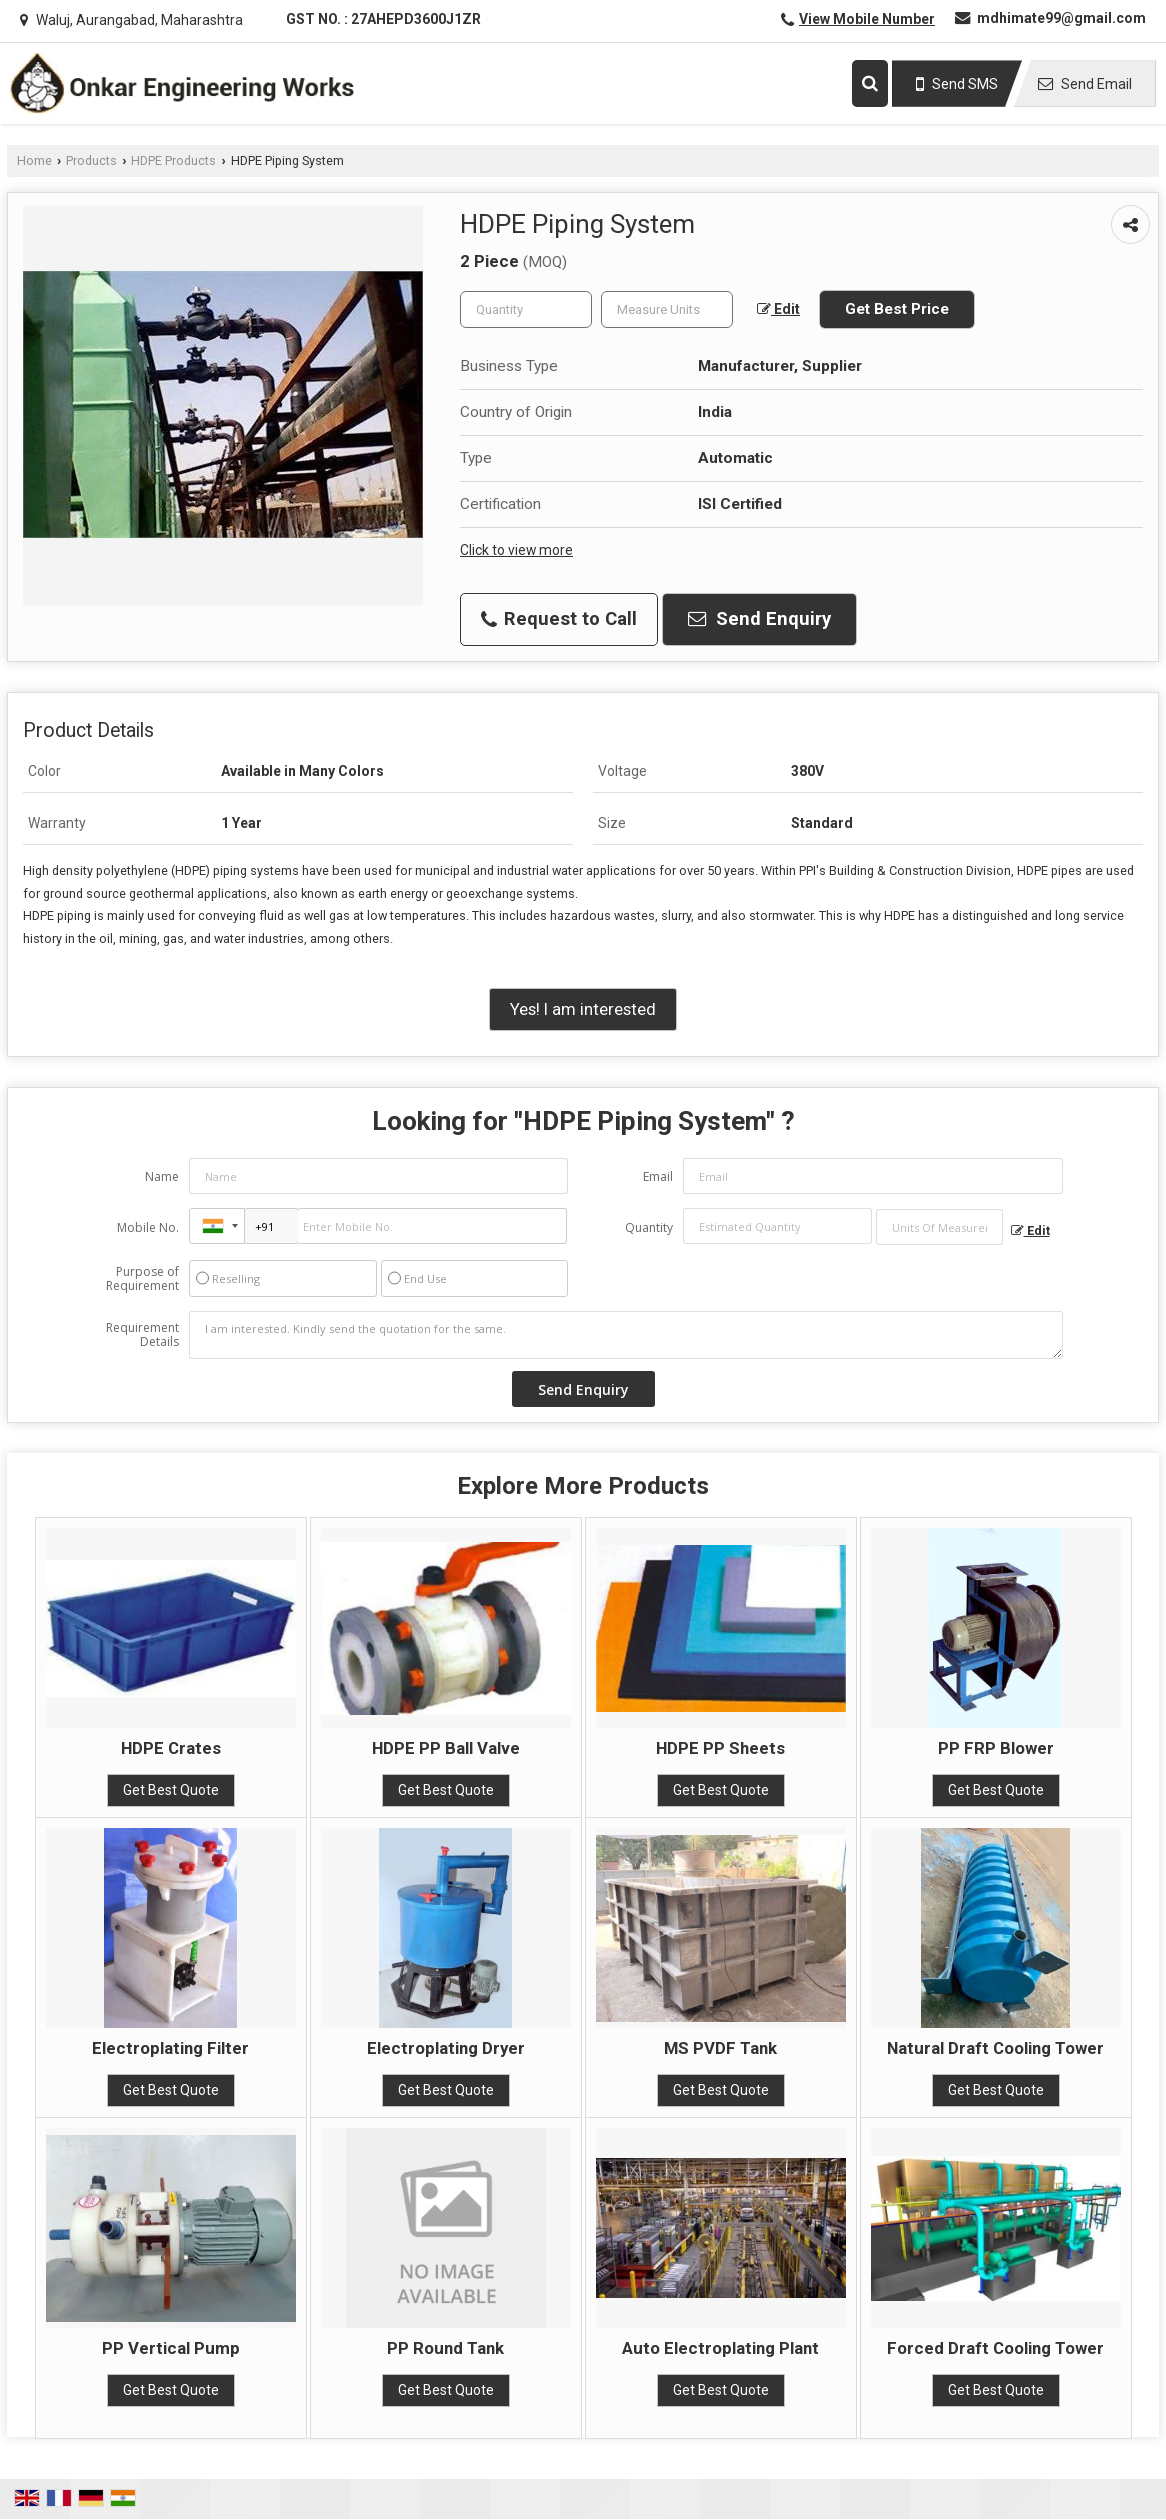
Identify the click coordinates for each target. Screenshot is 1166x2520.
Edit (778, 309)
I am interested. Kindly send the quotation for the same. (626, 1335)
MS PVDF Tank (720, 2048)
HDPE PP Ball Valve (446, 1748)
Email (658, 1176)
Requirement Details (142, 1335)
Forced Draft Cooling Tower (995, 2348)
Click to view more (516, 550)
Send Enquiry (759, 619)
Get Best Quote (171, 1790)
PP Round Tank (445, 2348)
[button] (867, 19)
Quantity (649, 1227)
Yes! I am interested (583, 1009)
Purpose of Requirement (142, 1279)
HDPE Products (173, 160)
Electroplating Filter (170, 2048)
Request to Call (559, 619)
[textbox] (667, 309)
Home (34, 160)
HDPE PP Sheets (720, 1748)
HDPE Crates (171, 1748)
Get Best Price (897, 309)
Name (162, 1176)
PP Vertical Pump (171, 2348)
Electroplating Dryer (446, 2048)
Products (91, 160)
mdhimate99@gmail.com (1061, 18)
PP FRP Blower (996, 1748)
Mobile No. (148, 1227)
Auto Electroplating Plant (720, 2348)
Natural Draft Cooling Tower (995, 2048)
